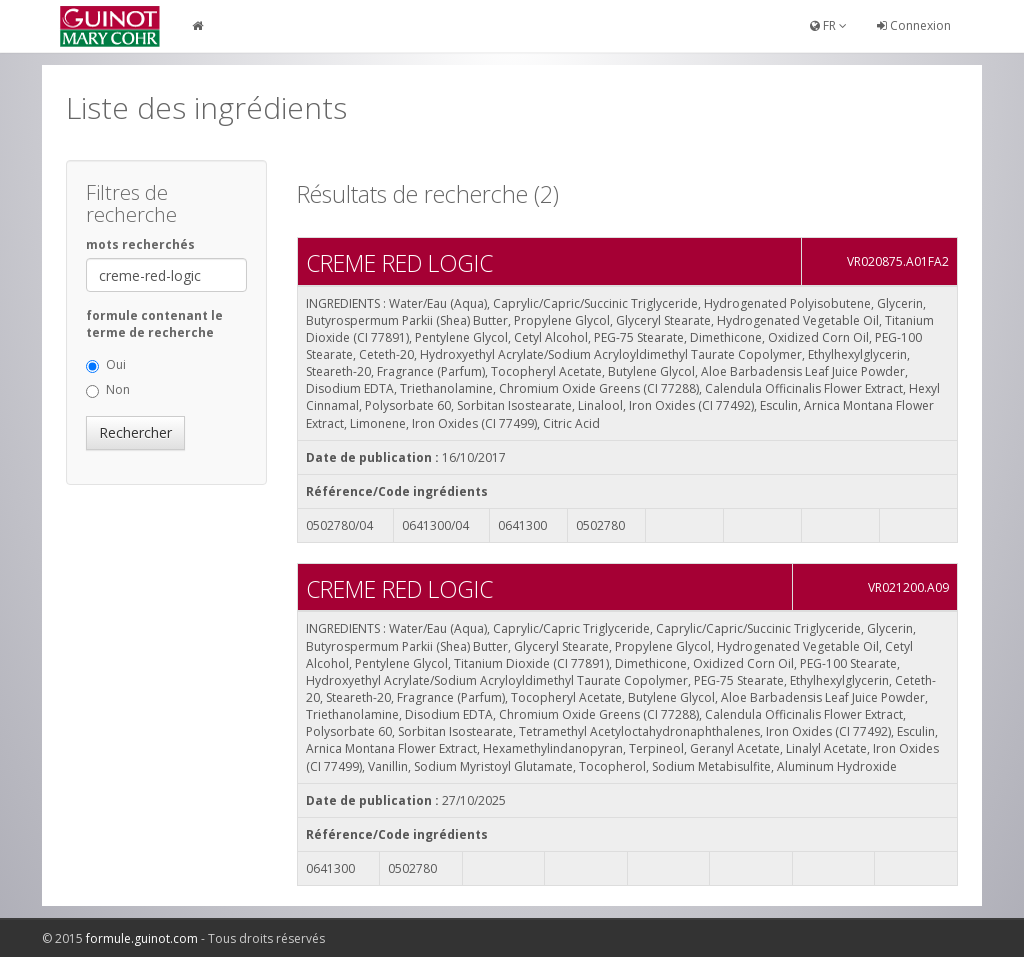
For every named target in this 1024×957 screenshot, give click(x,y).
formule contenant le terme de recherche (154, 324)
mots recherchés (140, 244)
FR (828, 25)
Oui (106, 364)
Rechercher (135, 432)
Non (108, 389)
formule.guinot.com (142, 938)
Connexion (914, 25)
